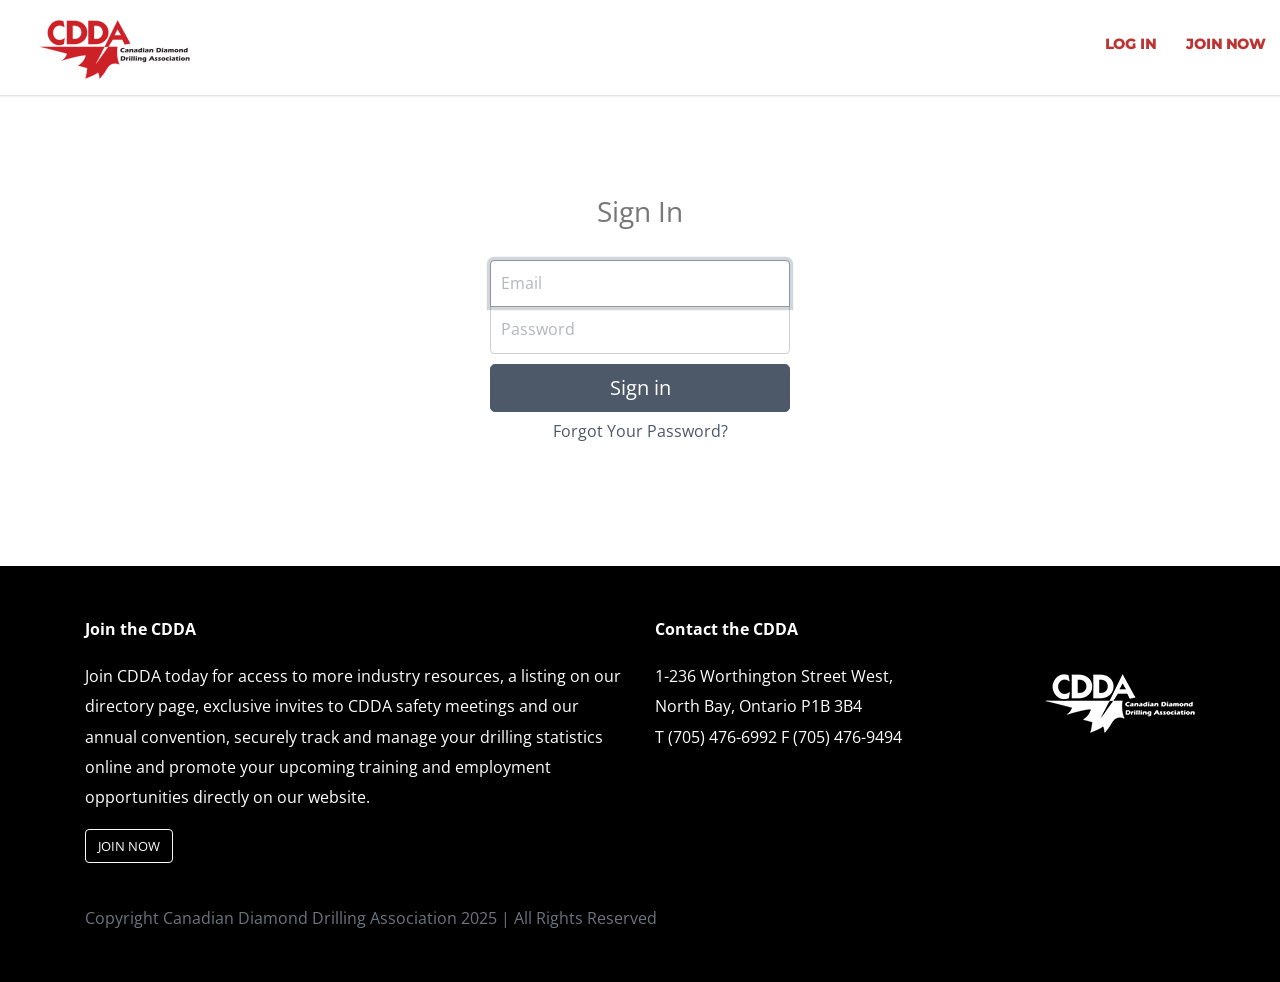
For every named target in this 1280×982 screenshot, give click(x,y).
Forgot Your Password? (640, 431)
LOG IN (1130, 44)
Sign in (640, 387)
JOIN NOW (1225, 44)
